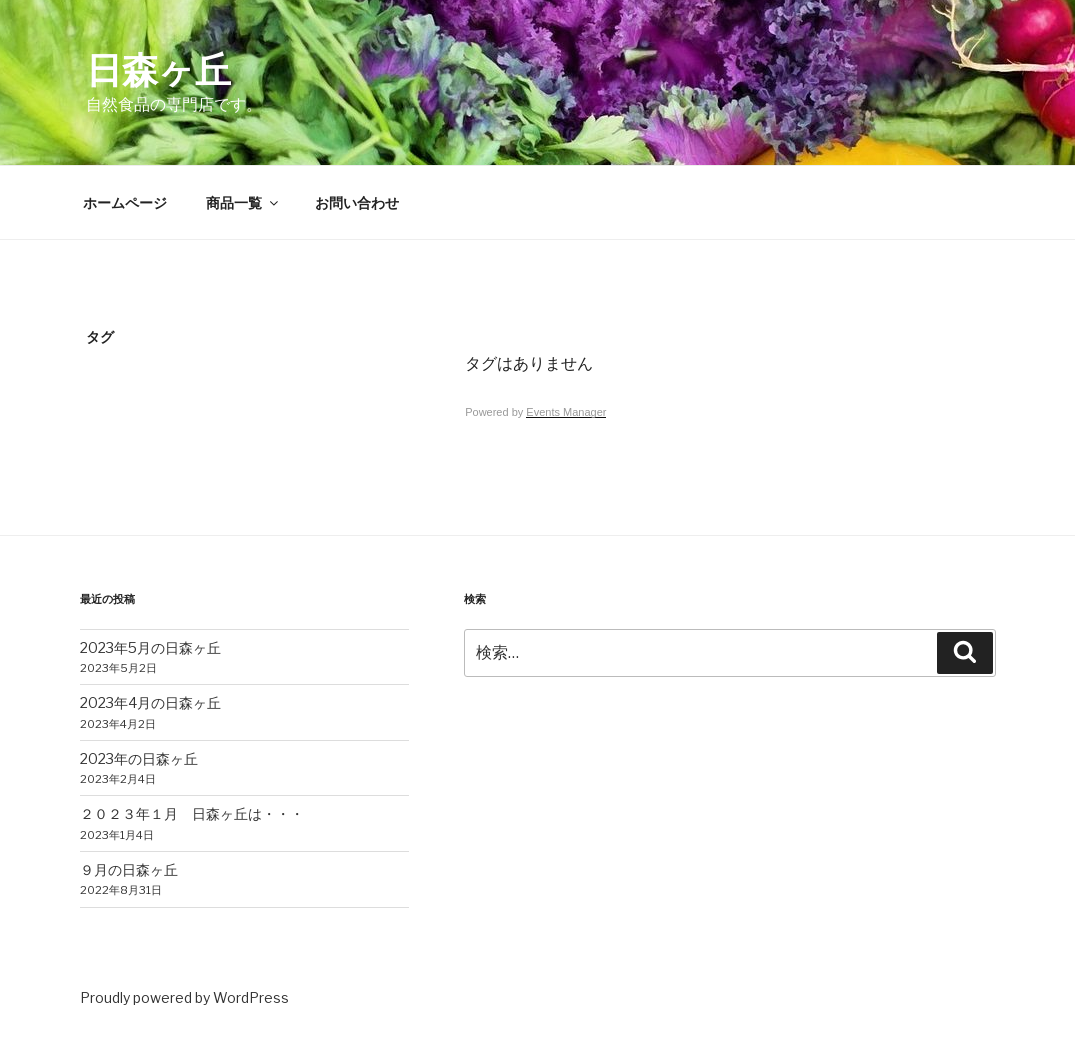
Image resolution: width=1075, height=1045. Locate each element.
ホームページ (125, 202)
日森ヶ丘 (158, 70)
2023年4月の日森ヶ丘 (150, 702)
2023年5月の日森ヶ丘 (150, 647)
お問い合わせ (357, 202)
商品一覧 (243, 202)
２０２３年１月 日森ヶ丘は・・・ (192, 813)
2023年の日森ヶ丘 (139, 758)
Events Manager (566, 412)
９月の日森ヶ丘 (129, 869)
